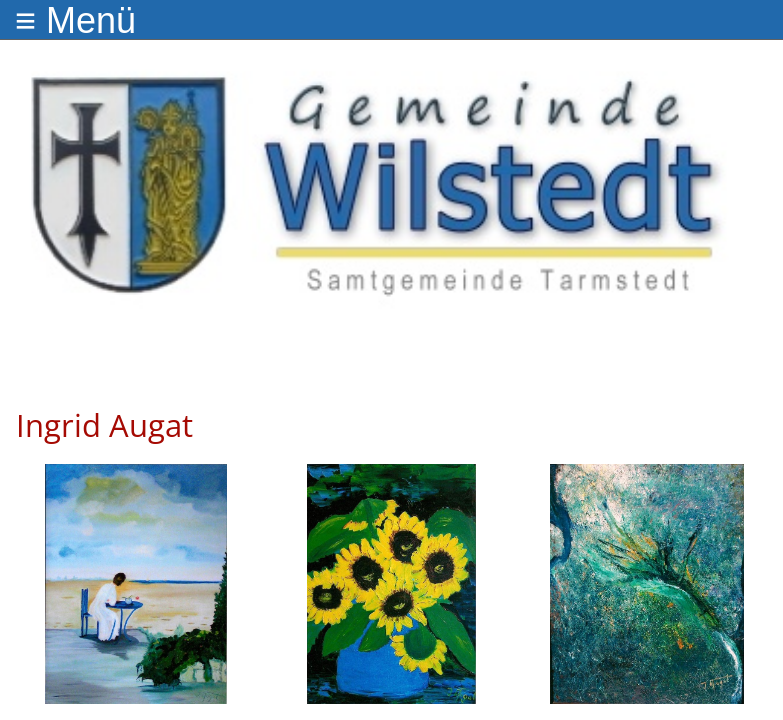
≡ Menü (75, 20)
